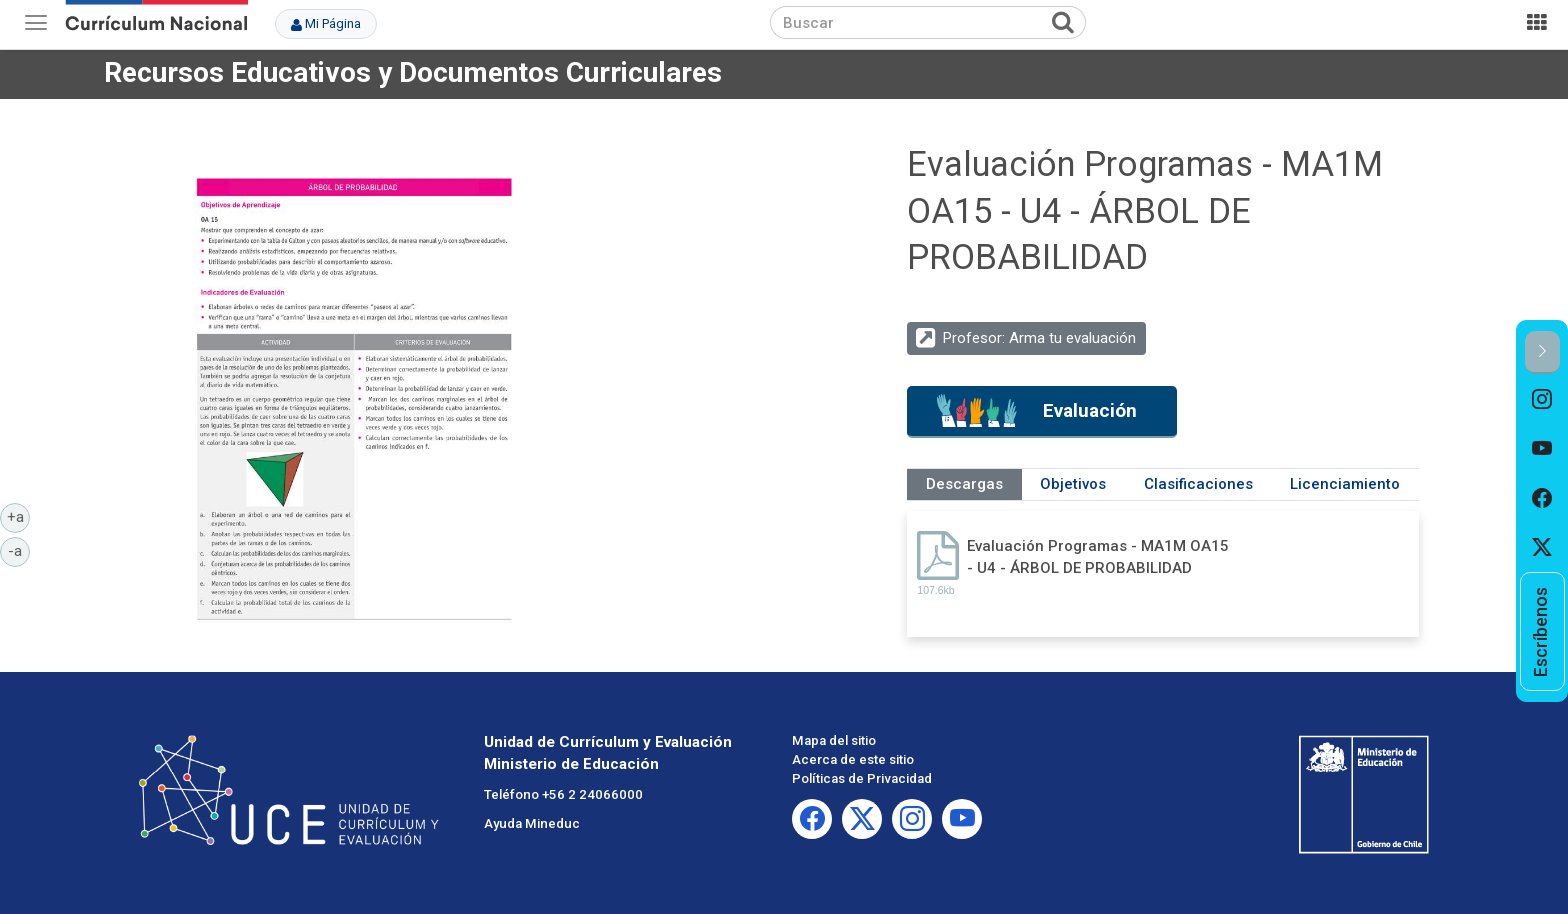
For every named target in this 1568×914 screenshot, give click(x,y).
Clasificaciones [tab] (1198, 484)
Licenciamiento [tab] (1345, 484)
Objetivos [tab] (1073, 484)
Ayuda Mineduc (532, 823)
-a (19, 550)
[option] (1542, 399)
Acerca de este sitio (853, 759)
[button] (1542, 352)
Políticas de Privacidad (862, 778)
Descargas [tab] (964, 484)
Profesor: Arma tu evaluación (1039, 338)
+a (19, 516)
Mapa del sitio (834, 740)
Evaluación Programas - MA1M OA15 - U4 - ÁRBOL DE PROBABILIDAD (1098, 556)
